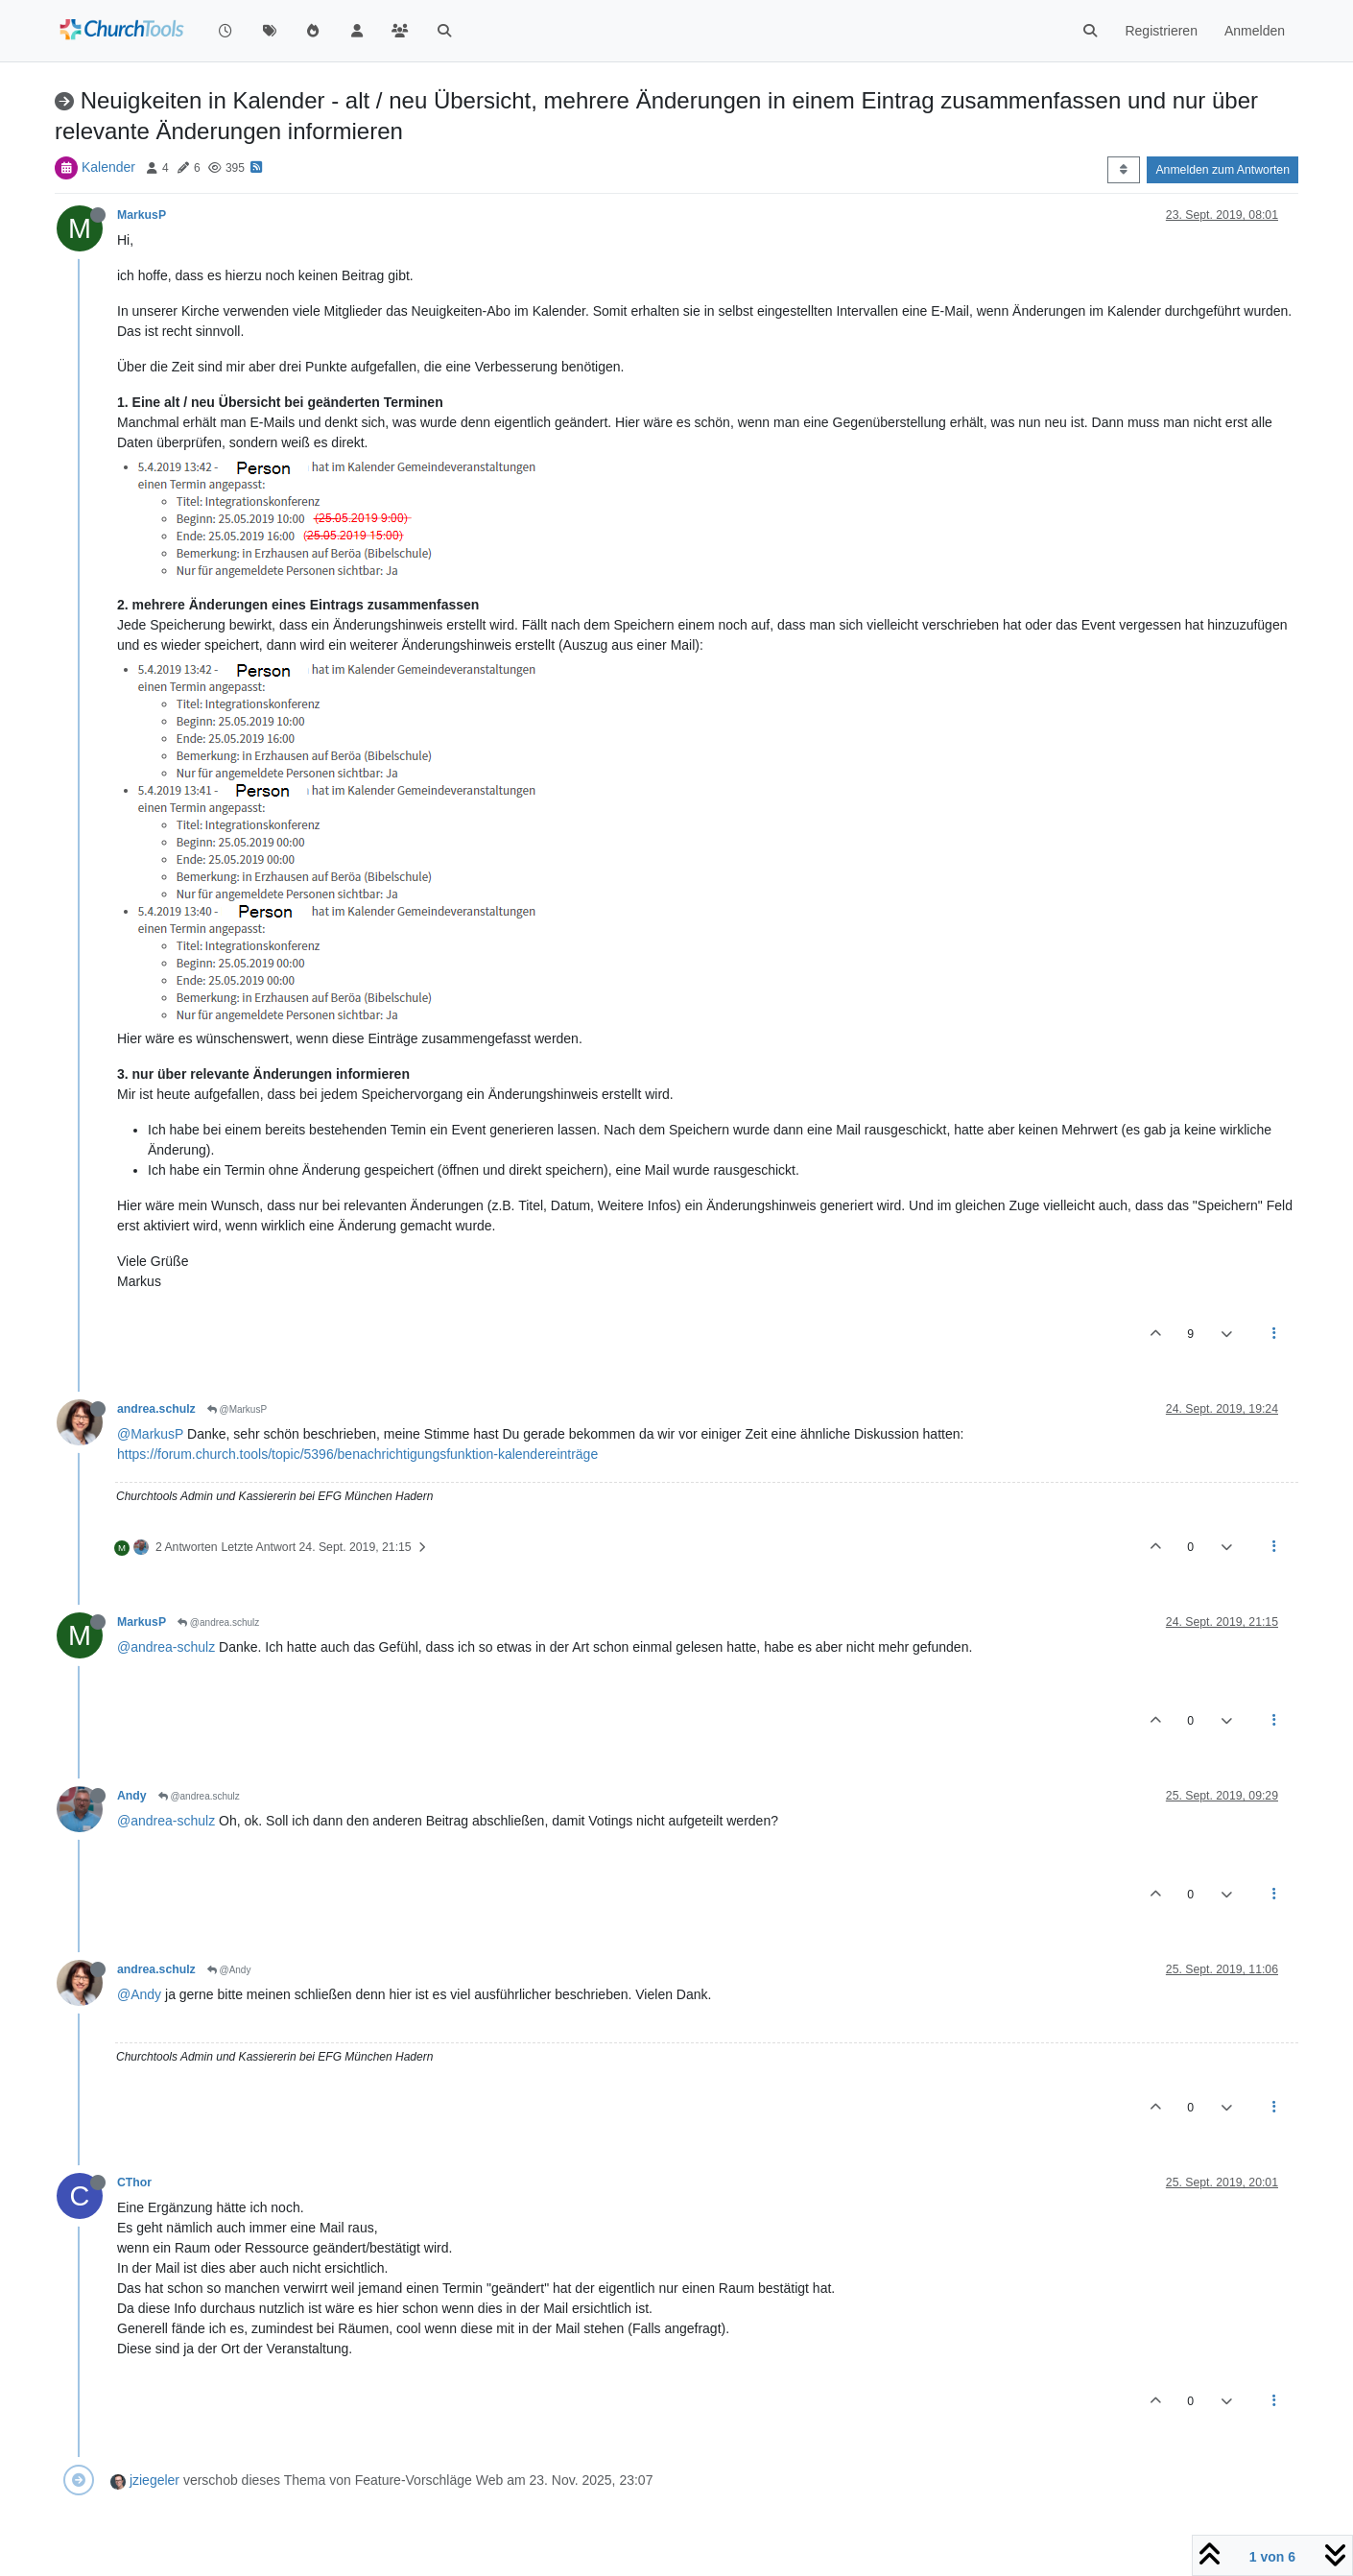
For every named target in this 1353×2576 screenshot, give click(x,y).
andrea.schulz (156, 1409)
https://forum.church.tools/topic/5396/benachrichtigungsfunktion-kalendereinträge (357, 1454)
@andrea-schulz (166, 1647)
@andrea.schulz (218, 1622)
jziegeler (154, 2480)
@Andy (229, 1970)
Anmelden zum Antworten (1222, 170)
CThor (134, 2182)
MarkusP (141, 215)
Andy (132, 1795)
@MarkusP (237, 1409)
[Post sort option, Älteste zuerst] (1123, 169)
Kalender (108, 167)
